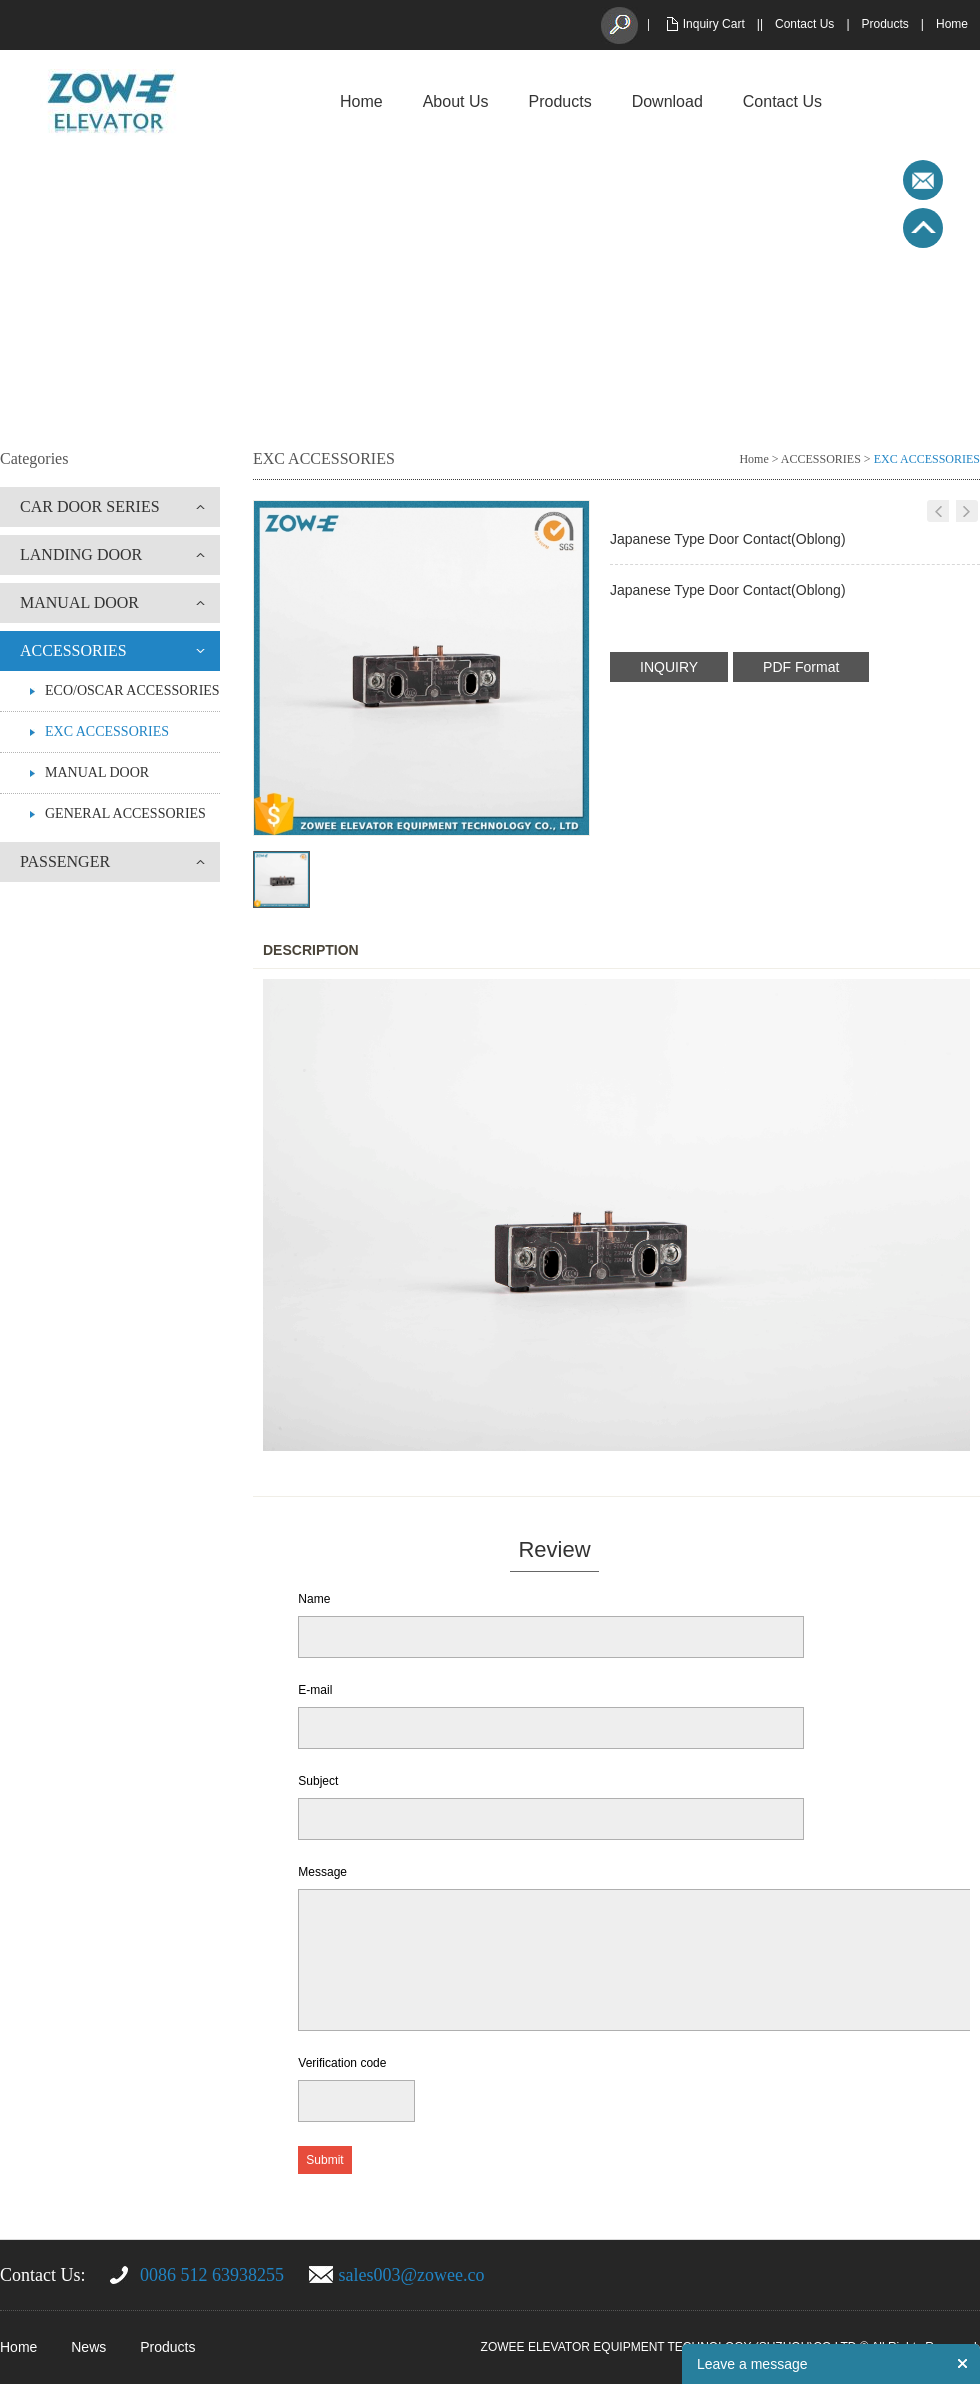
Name (314, 1599)
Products (885, 24)
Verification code (342, 2063)
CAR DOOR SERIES (90, 506)
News (88, 2347)
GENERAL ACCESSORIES (125, 813)
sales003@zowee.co (412, 2275)
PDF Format (801, 667)
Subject (318, 1781)
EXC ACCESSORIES (107, 731)
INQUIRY (669, 667)
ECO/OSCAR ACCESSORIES (132, 690)
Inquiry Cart (714, 24)
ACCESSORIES (73, 650)
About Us (456, 101)
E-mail (315, 1690)
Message (322, 1872)
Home (952, 24)
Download (667, 101)
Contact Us (804, 24)
